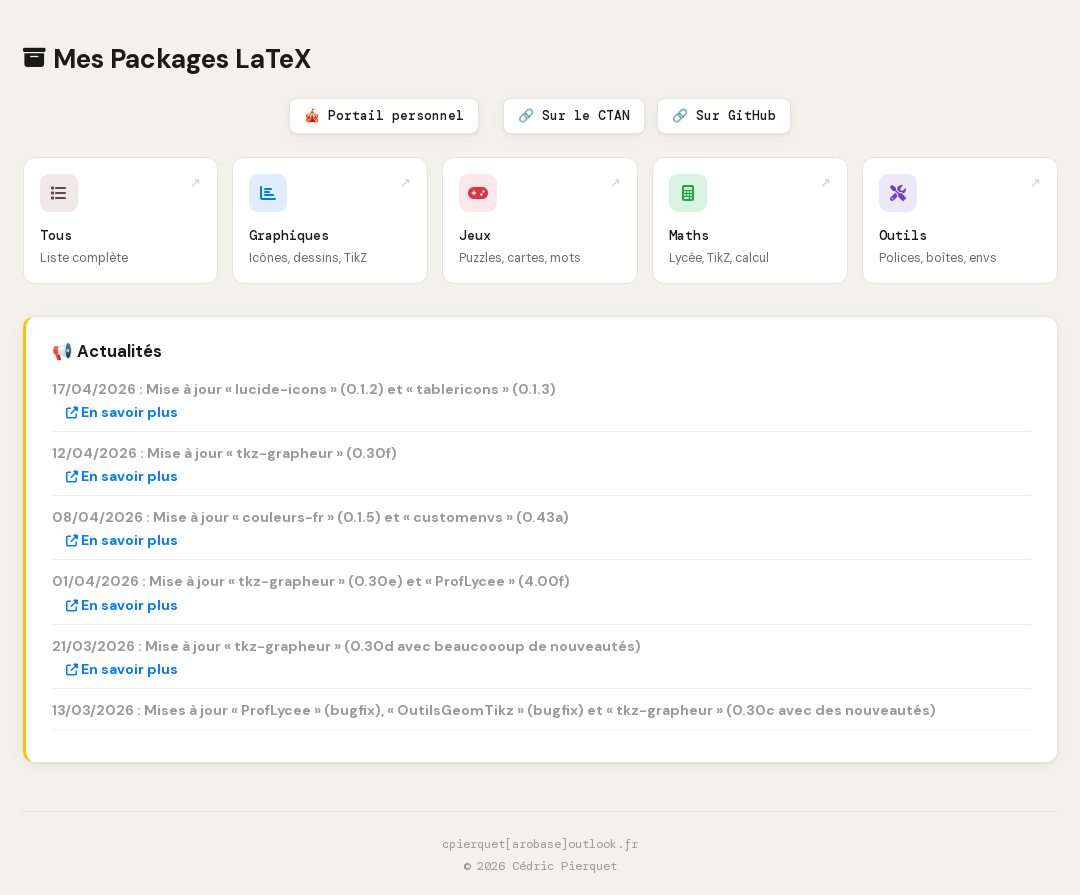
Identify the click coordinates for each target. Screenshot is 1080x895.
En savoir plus (122, 412)
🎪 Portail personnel (384, 115)
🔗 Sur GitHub (724, 115)
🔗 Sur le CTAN (574, 115)
